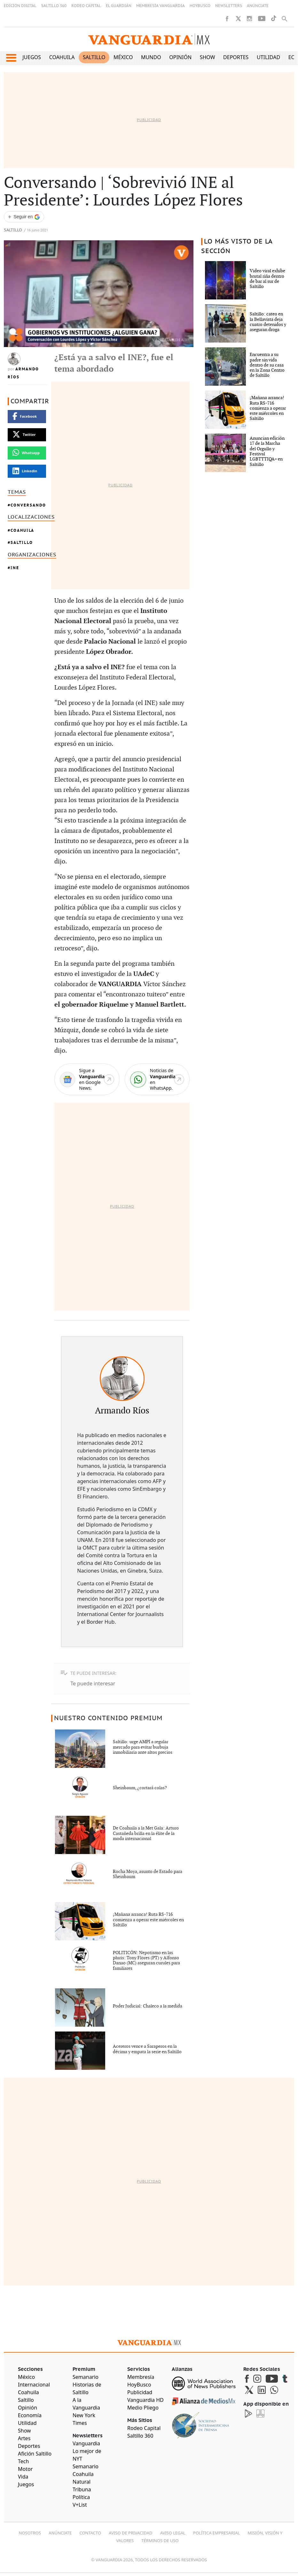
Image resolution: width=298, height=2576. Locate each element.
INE (15, 567)
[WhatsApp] (157, 1079)
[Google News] (86, 1079)
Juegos (31, 57)
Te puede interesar (92, 1683)
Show (207, 57)
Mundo (151, 57)
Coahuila (62, 57)
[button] (11, 57)
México (123, 57)
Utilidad (268, 57)
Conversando (28, 505)
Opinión (180, 57)
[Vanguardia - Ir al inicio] (149, 39)
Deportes (235, 57)
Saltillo (94, 57)
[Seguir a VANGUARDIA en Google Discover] (24, 216)
